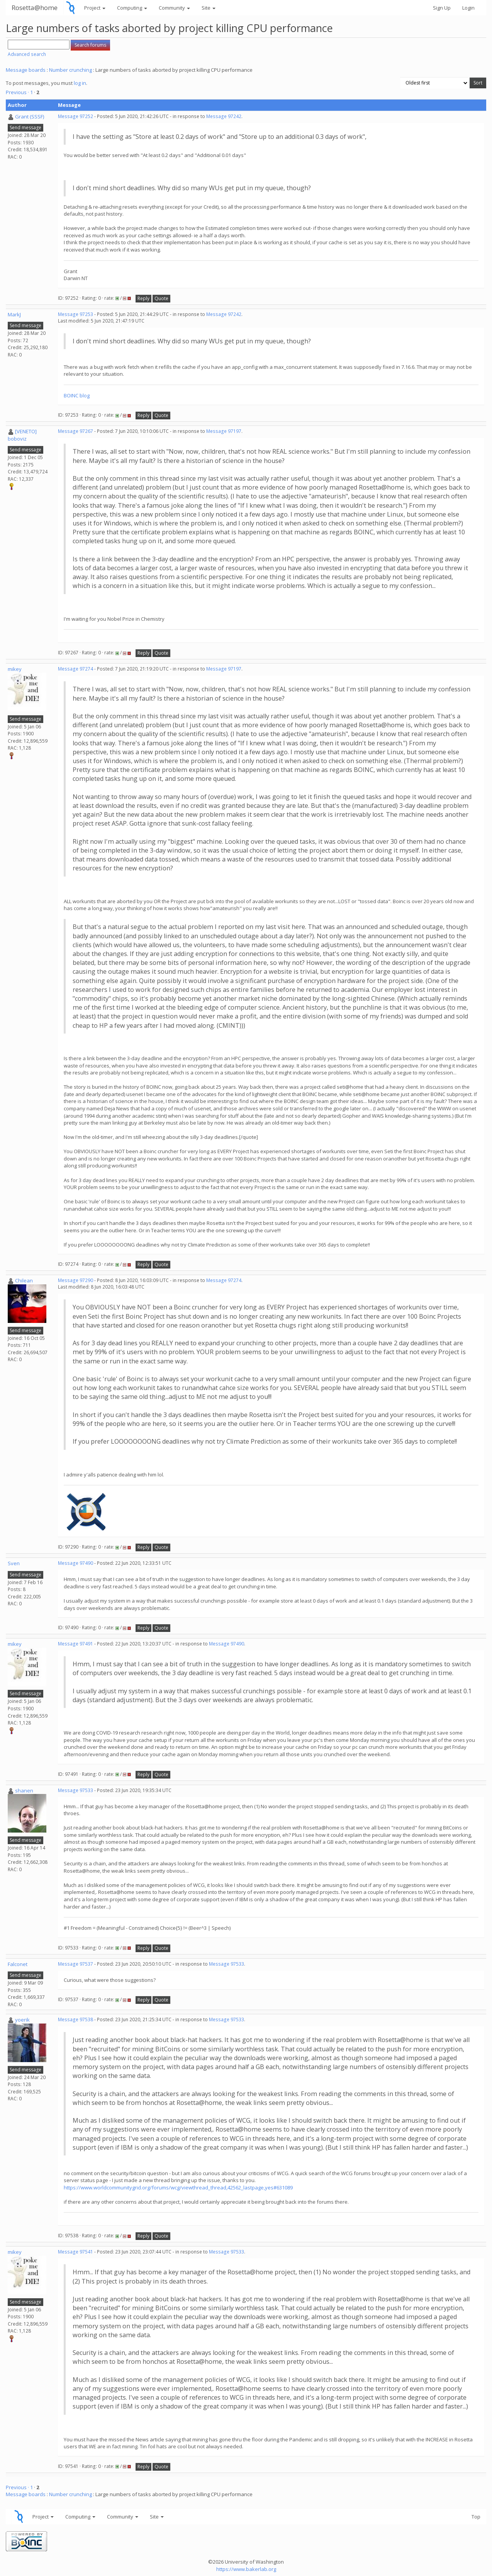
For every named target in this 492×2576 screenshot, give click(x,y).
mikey (15, 669)
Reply (143, 298)
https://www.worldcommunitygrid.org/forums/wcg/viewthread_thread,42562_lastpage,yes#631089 (178, 2187)
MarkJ (14, 314)
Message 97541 (75, 2251)
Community (174, 7)
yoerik (22, 2019)
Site (208, 7)
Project (94, 7)
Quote (161, 298)
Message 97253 (75, 314)
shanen (24, 1790)
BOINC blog (77, 395)
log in (80, 82)
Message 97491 (75, 1643)
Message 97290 (75, 1280)
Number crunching (70, 69)
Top (476, 2516)
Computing (132, 7)
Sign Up (442, 7)
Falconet (17, 1964)
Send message (25, 127)
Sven (14, 1563)
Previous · (18, 92)
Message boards (26, 69)
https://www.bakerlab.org (246, 2569)
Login (468, 7)
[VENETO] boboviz (22, 435)
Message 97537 (75, 1964)
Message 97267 (75, 431)
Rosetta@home (35, 7)
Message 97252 (75, 116)
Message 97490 (75, 1563)
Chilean (24, 1280)
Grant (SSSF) (29, 116)
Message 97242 (223, 116)
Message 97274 (75, 669)
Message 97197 (223, 431)
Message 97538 (75, 2019)
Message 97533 (75, 1790)
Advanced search (27, 54)
